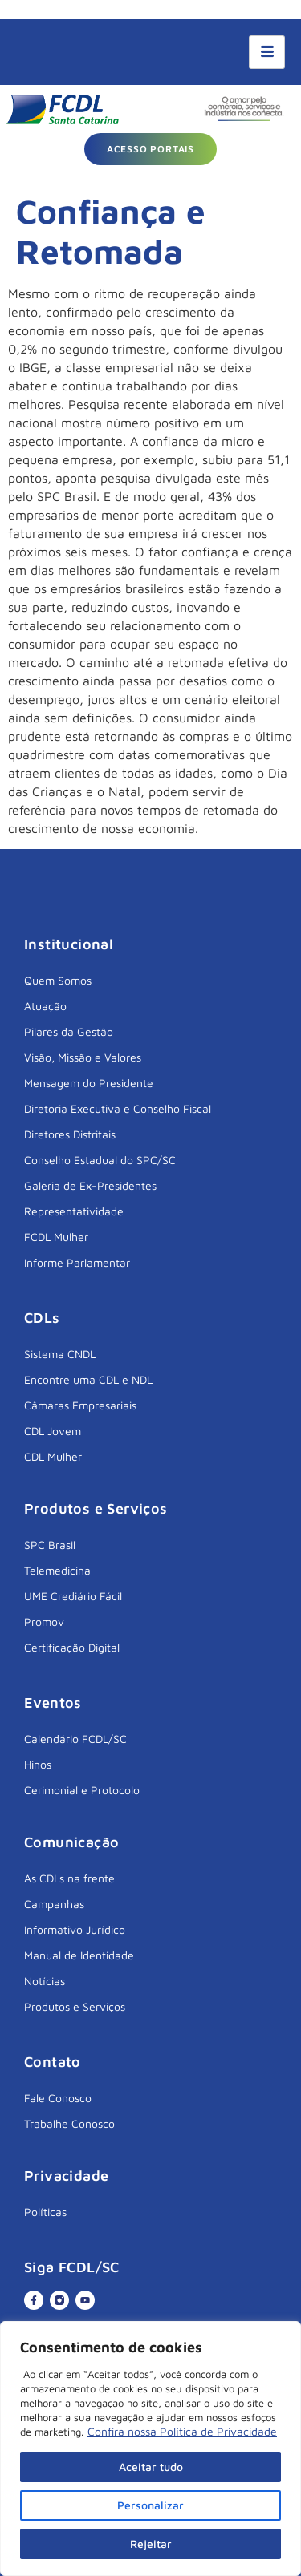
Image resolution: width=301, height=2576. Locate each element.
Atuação (45, 1006)
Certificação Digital (72, 1647)
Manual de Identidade (79, 1955)
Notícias (44, 1981)
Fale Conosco (58, 2098)
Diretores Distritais (70, 1134)
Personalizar (150, 2505)
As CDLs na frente (69, 1878)
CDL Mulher (53, 1456)
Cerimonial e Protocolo (82, 1790)
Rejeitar (151, 2543)
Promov (44, 1621)
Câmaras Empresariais (80, 1405)
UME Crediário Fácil (73, 1596)
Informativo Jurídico (74, 1929)
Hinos (37, 1764)
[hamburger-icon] (267, 52)
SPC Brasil (49, 1544)
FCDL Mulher (56, 1237)
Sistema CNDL (60, 1354)
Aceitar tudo (151, 2466)
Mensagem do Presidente (88, 1083)
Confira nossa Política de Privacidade (182, 2431)
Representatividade (74, 1211)
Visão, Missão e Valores (82, 1057)
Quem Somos (58, 980)
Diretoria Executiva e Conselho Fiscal (117, 1108)
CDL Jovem (52, 1431)
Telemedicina (57, 1570)
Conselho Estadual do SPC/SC (100, 1160)
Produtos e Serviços (74, 2006)
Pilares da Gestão (68, 1031)
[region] (150, 2448)
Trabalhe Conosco (69, 2123)
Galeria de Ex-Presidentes (90, 1185)
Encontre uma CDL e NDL (88, 1379)
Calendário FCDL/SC (75, 1738)
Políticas (45, 2211)
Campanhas (54, 1904)
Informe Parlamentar (77, 1262)
